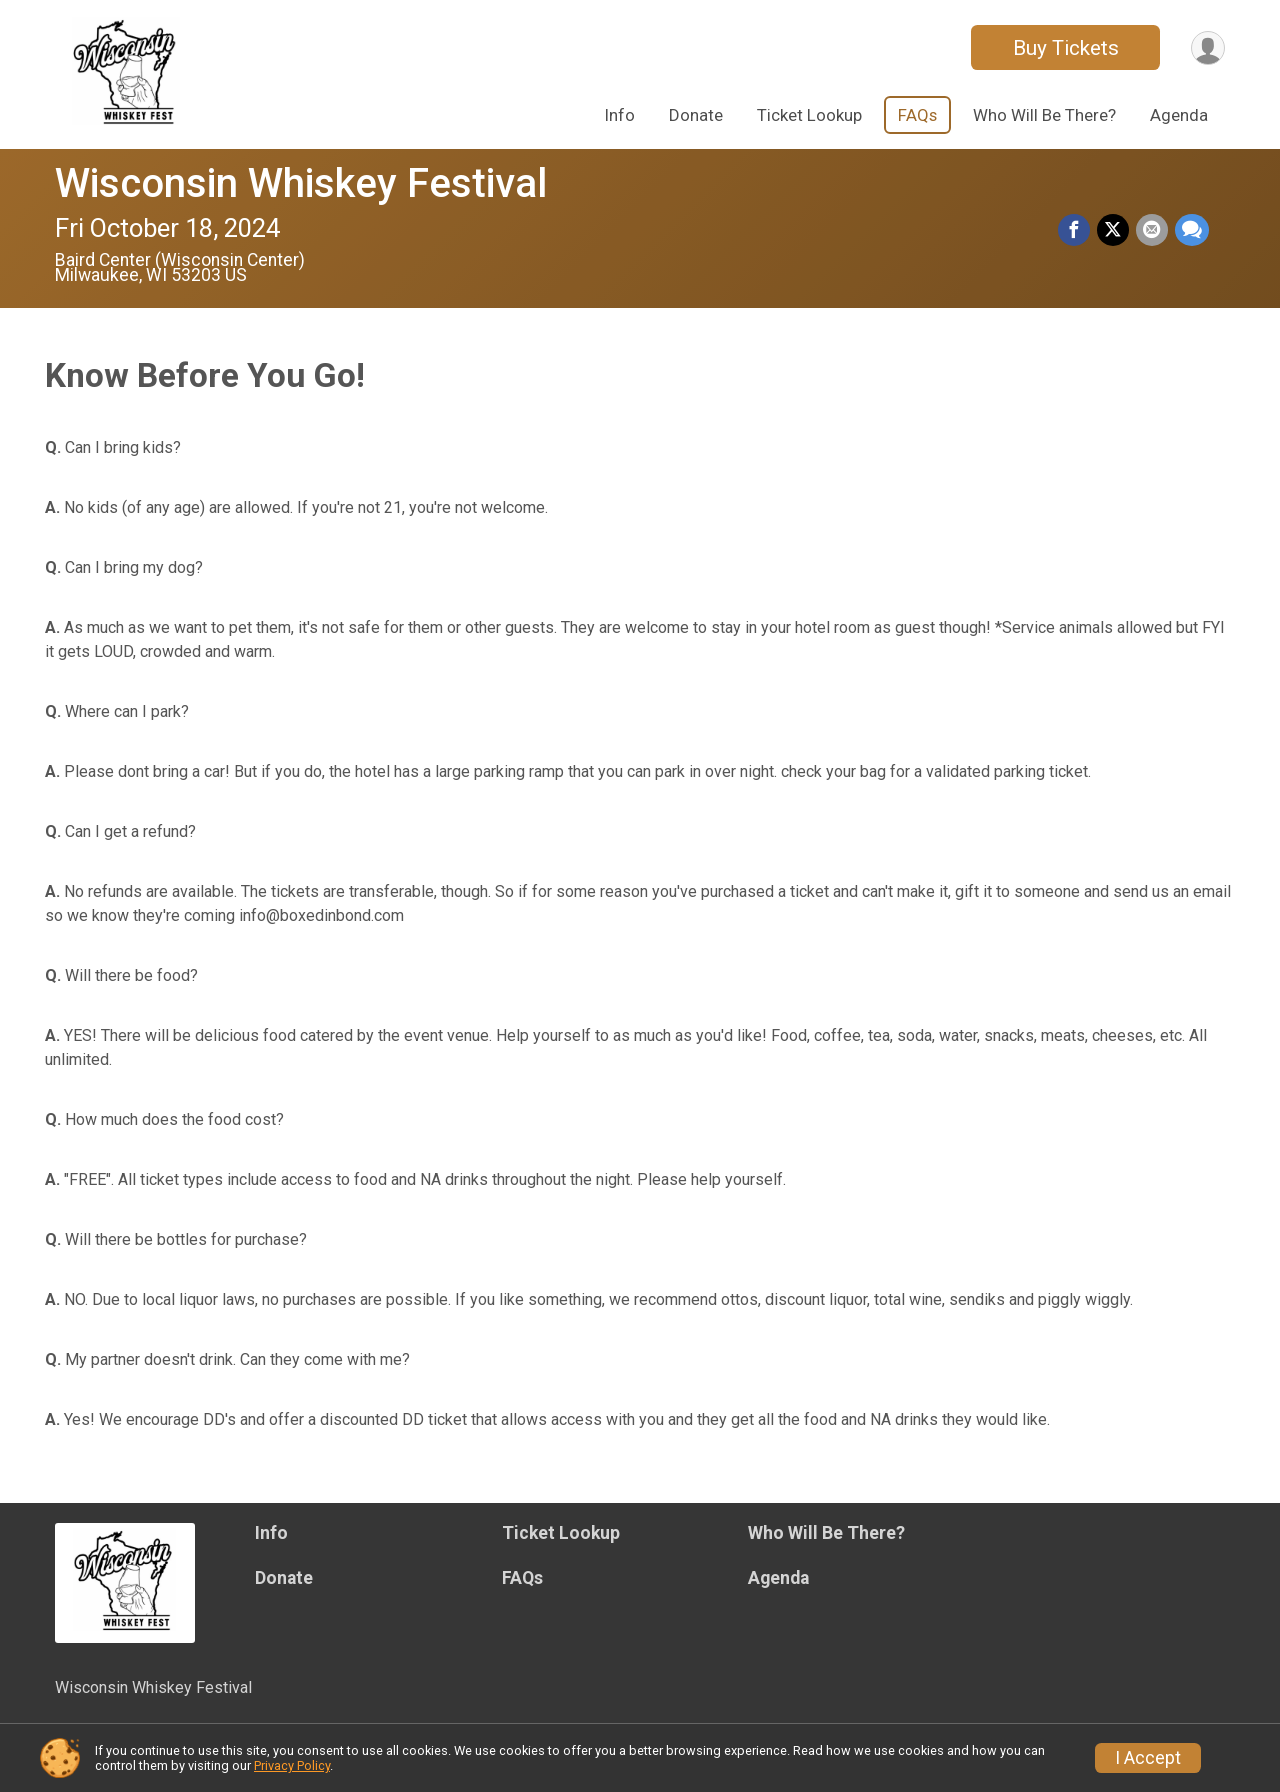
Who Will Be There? (1044, 115)
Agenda (1179, 115)
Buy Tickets (1063, 48)
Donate (696, 115)
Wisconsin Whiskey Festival (301, 183)
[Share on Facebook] (1077, 231)
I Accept (1148, 1758)
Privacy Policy (292, 1765)
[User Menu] (1206, 47)
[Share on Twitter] (1115, 231)
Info (620, 115)
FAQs (917, 115)
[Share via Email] (1153, 231)
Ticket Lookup (809, 115)
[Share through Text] (1192, 231)
